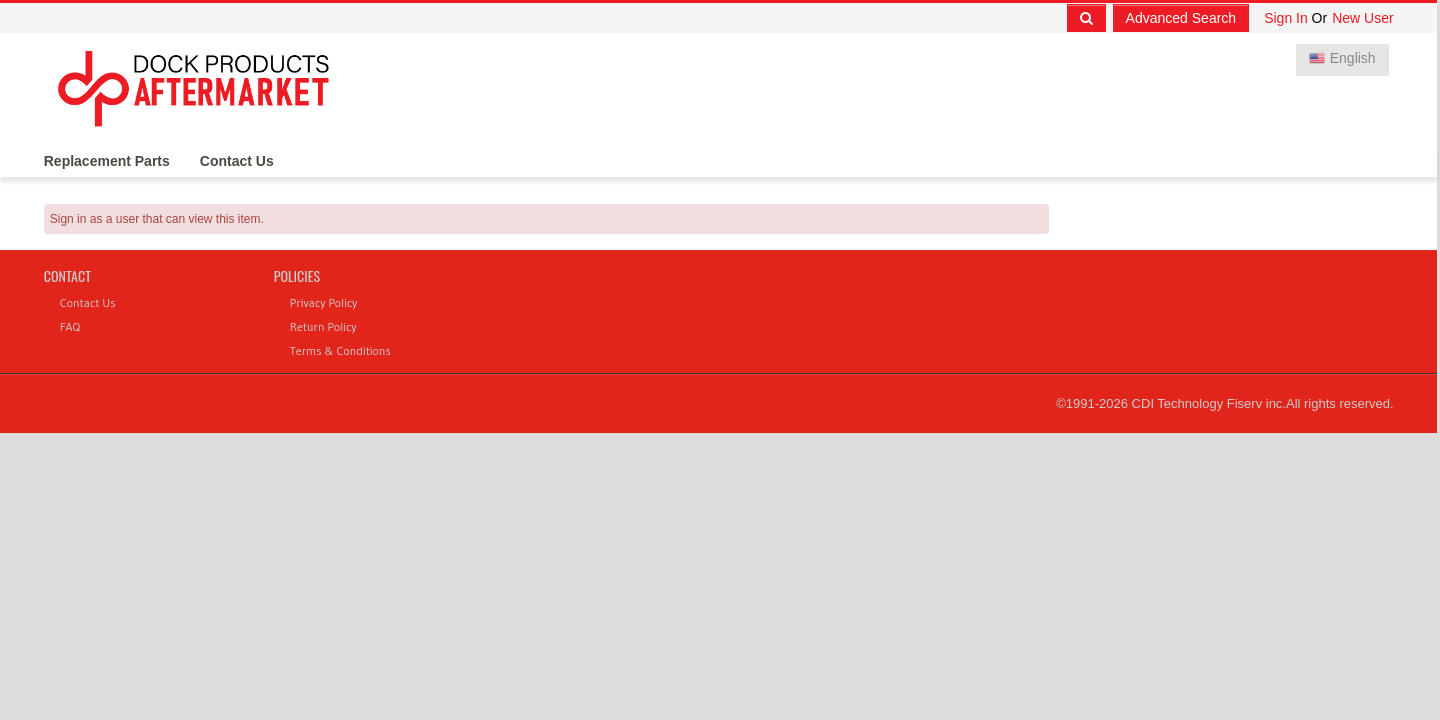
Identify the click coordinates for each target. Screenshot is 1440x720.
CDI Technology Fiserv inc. (1209, 403)
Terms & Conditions (340, 350)
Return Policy (323, 326)
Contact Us (237, 161)
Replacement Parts (107, 161)
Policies (297, 275)
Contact (67, 275)
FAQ (70, 326)
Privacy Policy (324, 302)
